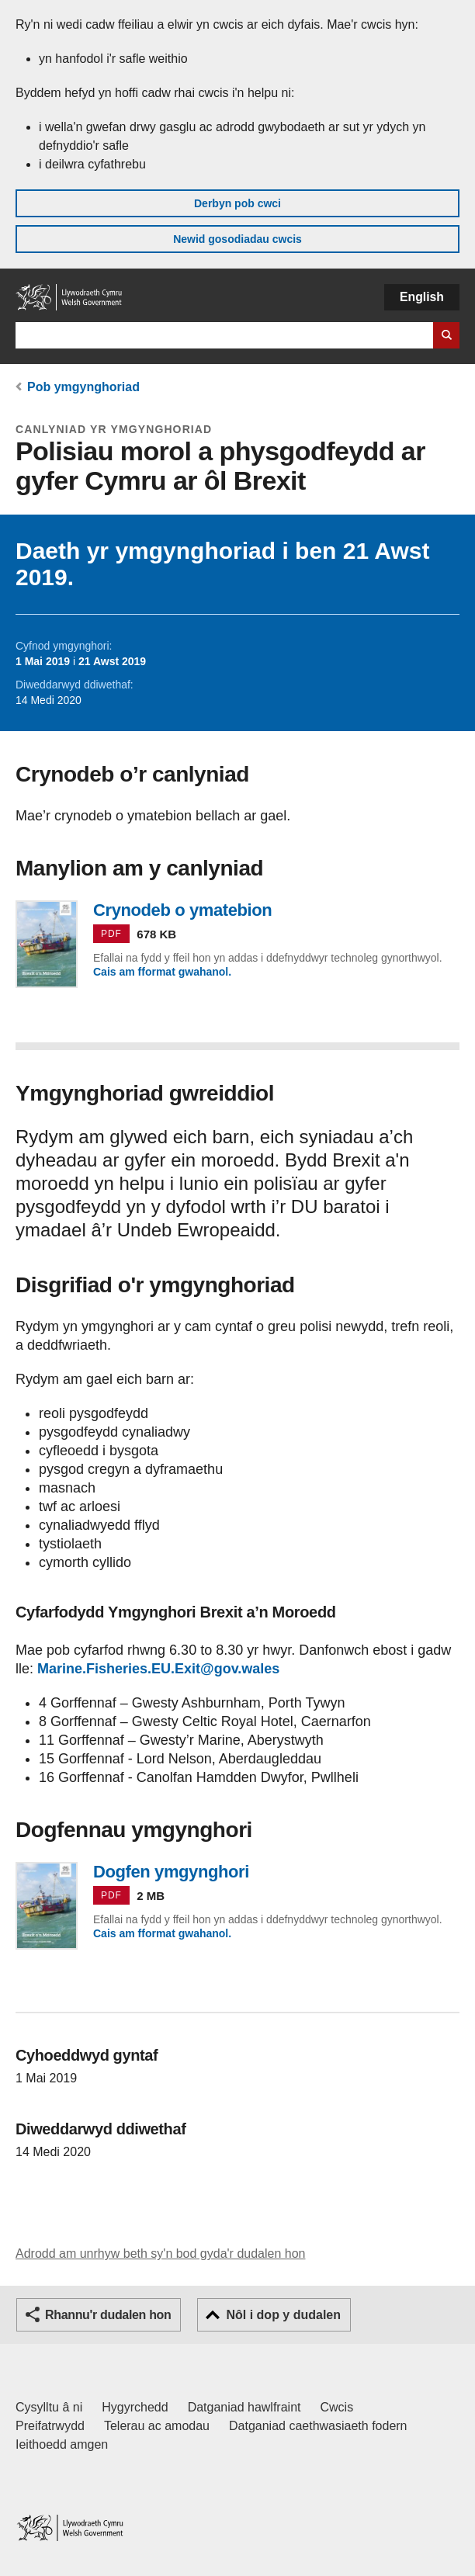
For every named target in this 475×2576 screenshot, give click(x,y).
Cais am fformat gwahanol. (162, 972)
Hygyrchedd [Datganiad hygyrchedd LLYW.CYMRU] (135, 2407)
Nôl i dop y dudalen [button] (283, 2314)
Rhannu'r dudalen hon (108, 2314)
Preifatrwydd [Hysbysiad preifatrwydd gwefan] (50, 2425)
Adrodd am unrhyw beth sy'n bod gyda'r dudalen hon (160, 2253)
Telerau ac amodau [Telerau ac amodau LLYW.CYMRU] (157, 2425)
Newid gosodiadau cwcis (237, 239)
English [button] (422, 296)
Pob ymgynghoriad (83, 387)
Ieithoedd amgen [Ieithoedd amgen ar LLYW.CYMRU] (62, 2444)
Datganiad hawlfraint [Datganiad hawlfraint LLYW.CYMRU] (244, 2407)
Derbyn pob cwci (237, 203)
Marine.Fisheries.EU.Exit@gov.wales (158, 1668)
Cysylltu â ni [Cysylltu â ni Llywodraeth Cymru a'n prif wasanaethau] (49, 2407)
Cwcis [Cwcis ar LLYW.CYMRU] (337, 2407)
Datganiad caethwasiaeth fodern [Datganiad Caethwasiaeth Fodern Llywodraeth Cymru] (318, 2425)
